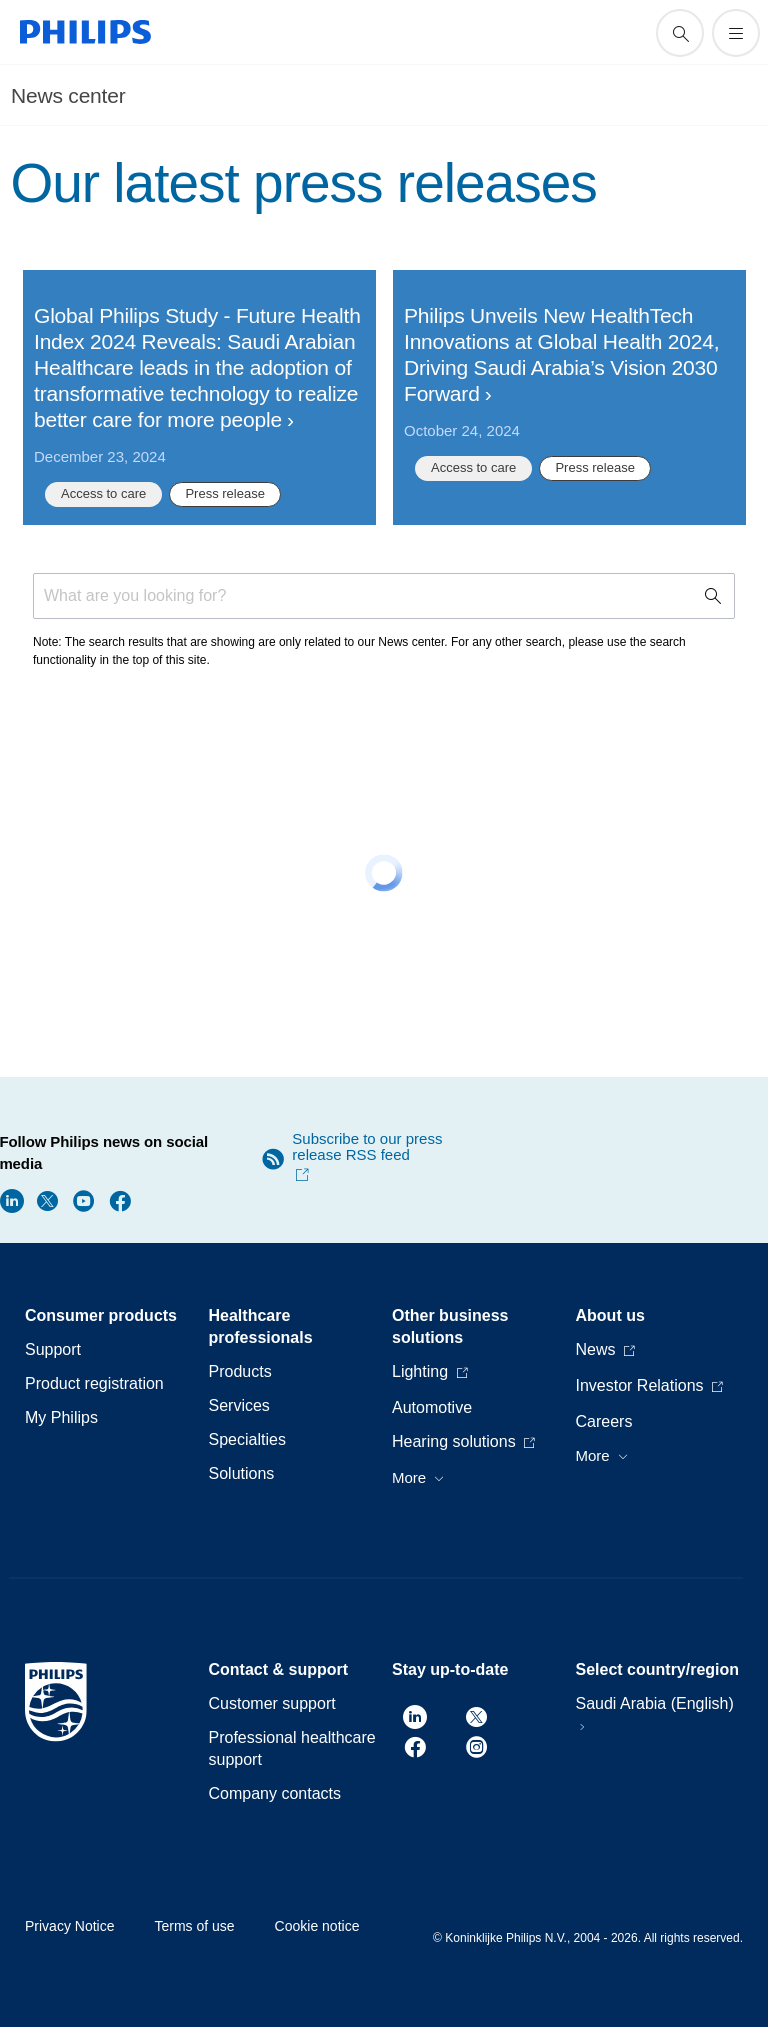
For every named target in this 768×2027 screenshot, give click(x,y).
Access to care (103, 493)
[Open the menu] (736, 33)
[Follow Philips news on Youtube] (84, 1199)
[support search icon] (680, 33)
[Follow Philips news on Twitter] (48, 1199)
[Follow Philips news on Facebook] (120, 1199)
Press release (224, 493)
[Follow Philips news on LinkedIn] (12, 1199)
